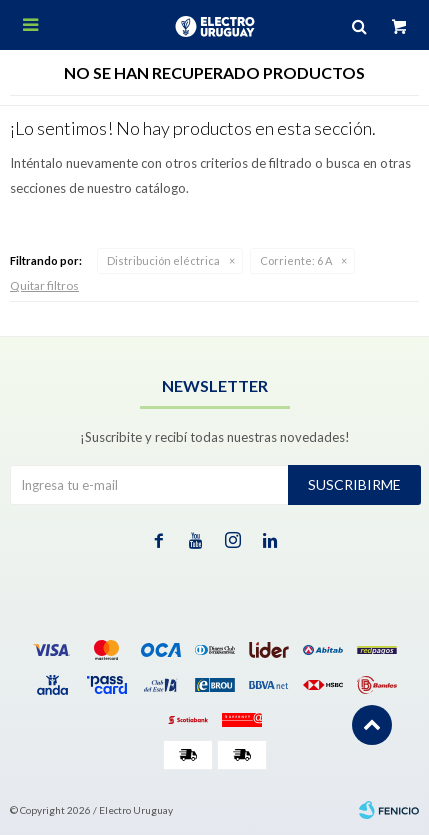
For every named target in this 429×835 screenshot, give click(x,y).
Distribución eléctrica (163, 260)
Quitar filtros (44, 285)
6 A (296, 260)
